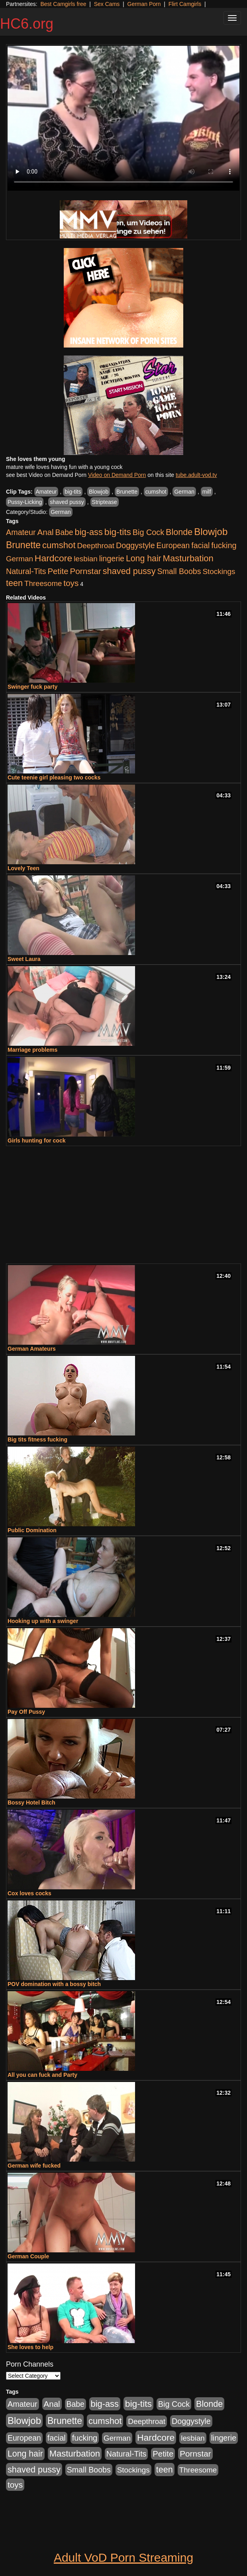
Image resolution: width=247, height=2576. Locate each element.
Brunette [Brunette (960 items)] (23, 545)
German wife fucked (34, 2165)
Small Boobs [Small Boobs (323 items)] (179, 571)
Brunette (126, 491)
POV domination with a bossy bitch (54, 1984)
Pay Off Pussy (26, 1712)
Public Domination (32, 1530)
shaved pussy (67, 502)
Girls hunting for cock (36, 1140)
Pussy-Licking (25, 502)
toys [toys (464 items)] (70, 583)
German (184, 491)
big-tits (73, 491)
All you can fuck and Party (42, 2075)
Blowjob (98, 491)
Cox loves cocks (29, 1893)
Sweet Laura (24, 959)
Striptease (104, 502)
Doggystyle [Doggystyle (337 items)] (135, 545)
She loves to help (30, 2347)
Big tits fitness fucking (37, 1439)
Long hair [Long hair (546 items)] (143, 558)
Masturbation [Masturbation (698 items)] (188, 558)
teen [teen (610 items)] (14, 583)
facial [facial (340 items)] (200, 545)
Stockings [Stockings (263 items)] (218, 571)
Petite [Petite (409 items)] (58, 571)
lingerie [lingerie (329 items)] (111, 558)
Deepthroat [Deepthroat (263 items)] (95, 545)
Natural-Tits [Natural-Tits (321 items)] (26, 571)
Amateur (46, 491)
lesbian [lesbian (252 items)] (86, 559)
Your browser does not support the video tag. (123, 118)
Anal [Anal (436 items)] (45, 532)
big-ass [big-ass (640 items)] (89, 532)
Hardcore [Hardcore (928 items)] (53, 558)
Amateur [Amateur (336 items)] (21, 532)
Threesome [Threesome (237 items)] (43, 583)
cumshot (156, 491)
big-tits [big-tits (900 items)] (117, 532)
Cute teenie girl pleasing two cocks (54, 777)
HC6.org (26, 24)
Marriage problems (32, 1050)
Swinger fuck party (32, 687)
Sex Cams (107, 4)
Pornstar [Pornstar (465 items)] (85, 571)
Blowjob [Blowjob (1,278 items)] (210, 531)
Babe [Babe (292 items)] (64, 532)
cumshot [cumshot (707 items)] (59, 545)
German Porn (144, 4)
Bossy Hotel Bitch (31, 1802)
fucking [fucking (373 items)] (224, 545)
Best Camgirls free (63, 4)
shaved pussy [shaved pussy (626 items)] (129, 571)
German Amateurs (32, 1349)
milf (206, 491)
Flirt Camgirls (185, 4)
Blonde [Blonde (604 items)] (179, 532)
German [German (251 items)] (19, 559)
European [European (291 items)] (173, 545)
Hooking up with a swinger (43, 1621)
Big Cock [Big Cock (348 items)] (148, 532)
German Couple (28, 2256)
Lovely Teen (23, 868)
